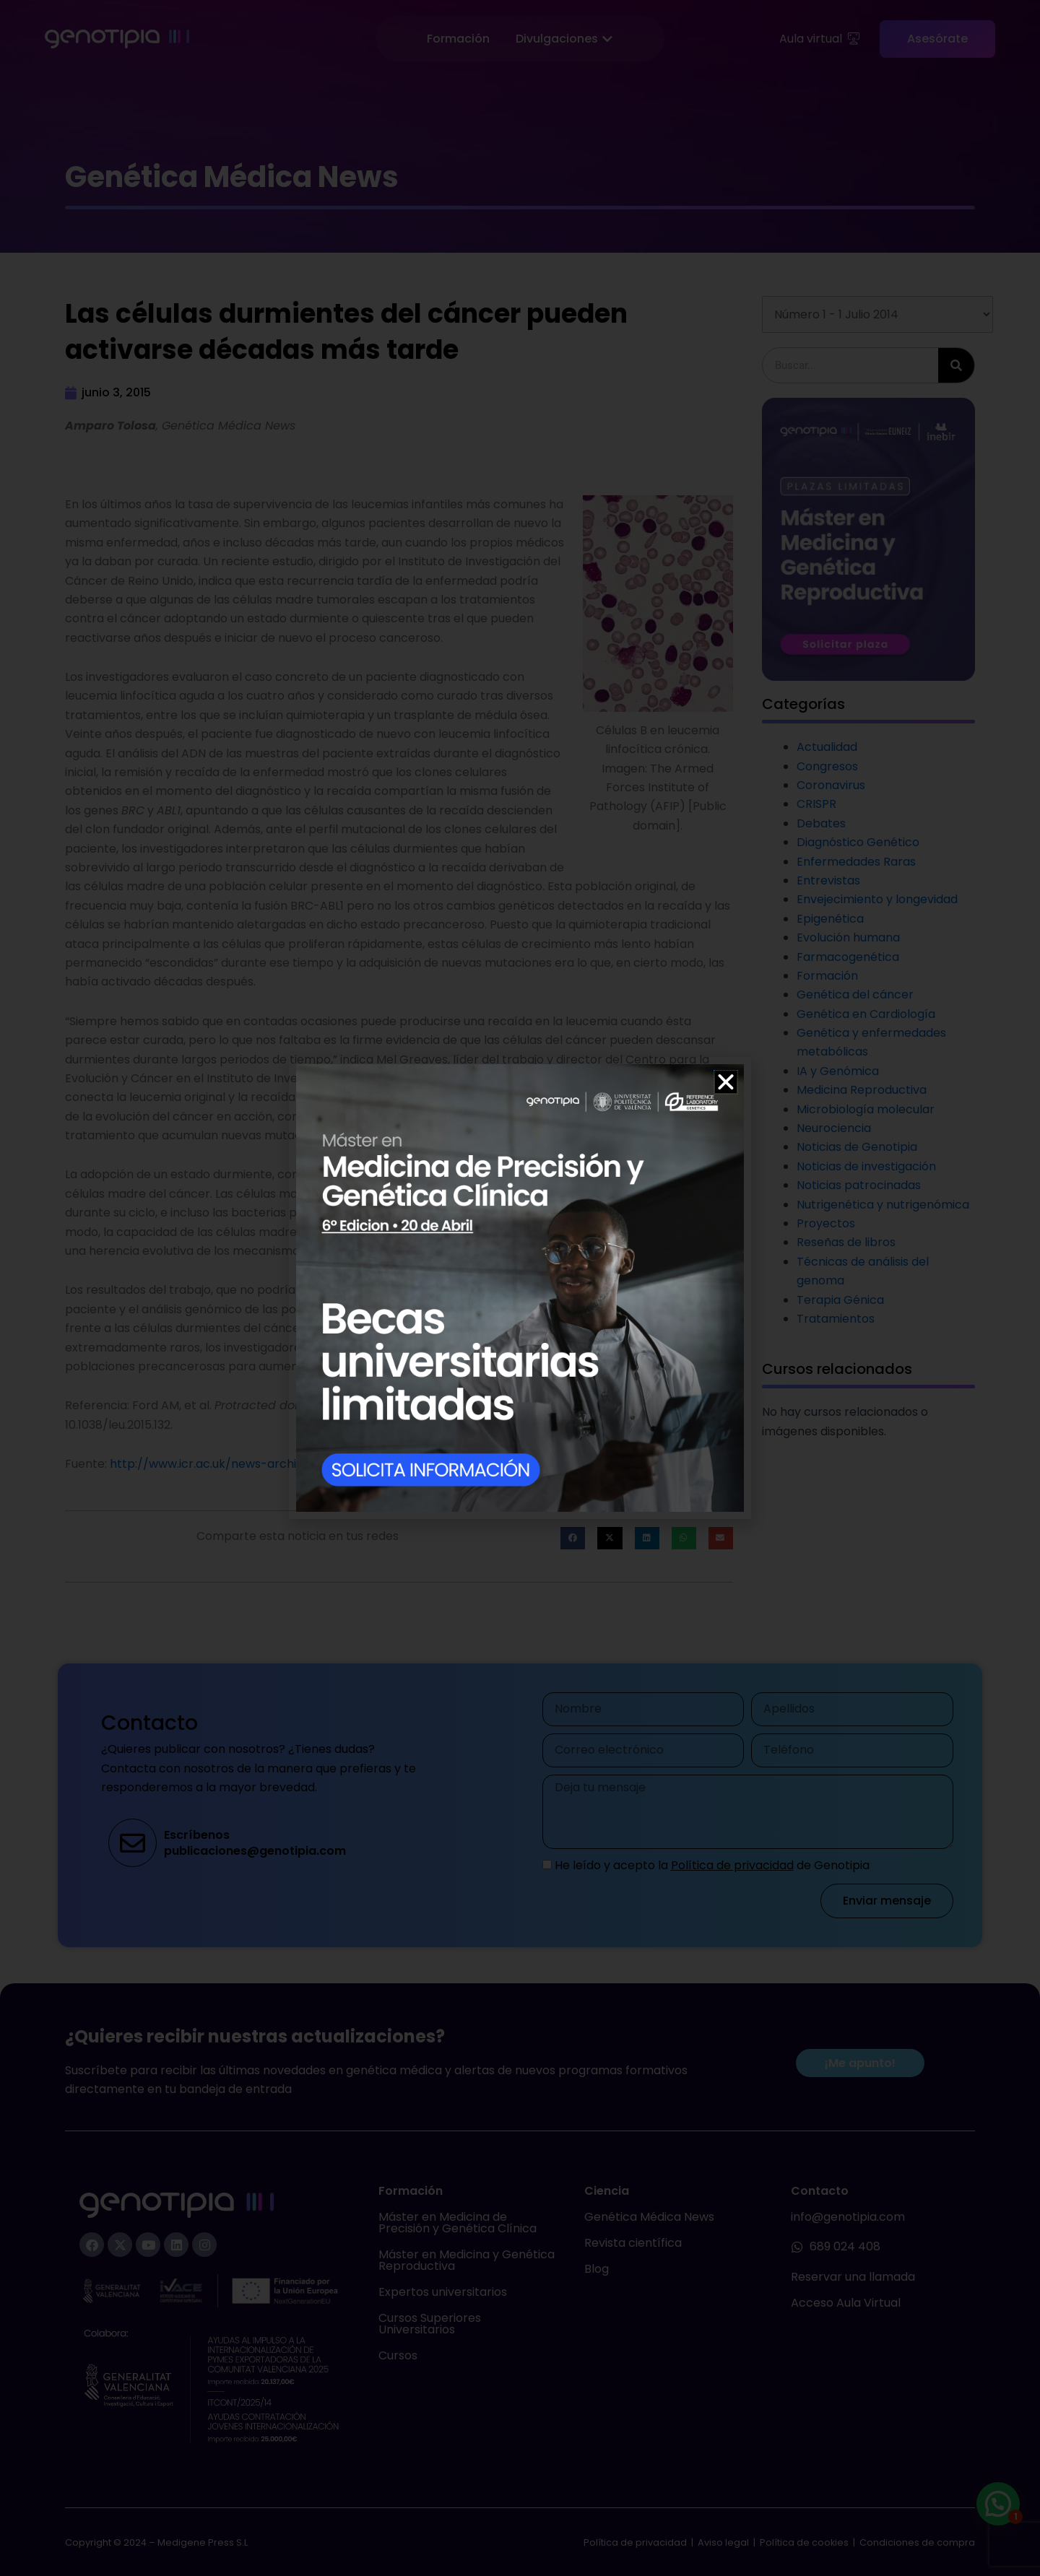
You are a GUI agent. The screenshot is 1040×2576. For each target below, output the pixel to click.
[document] (520, 1288)
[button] (726, 1082)
